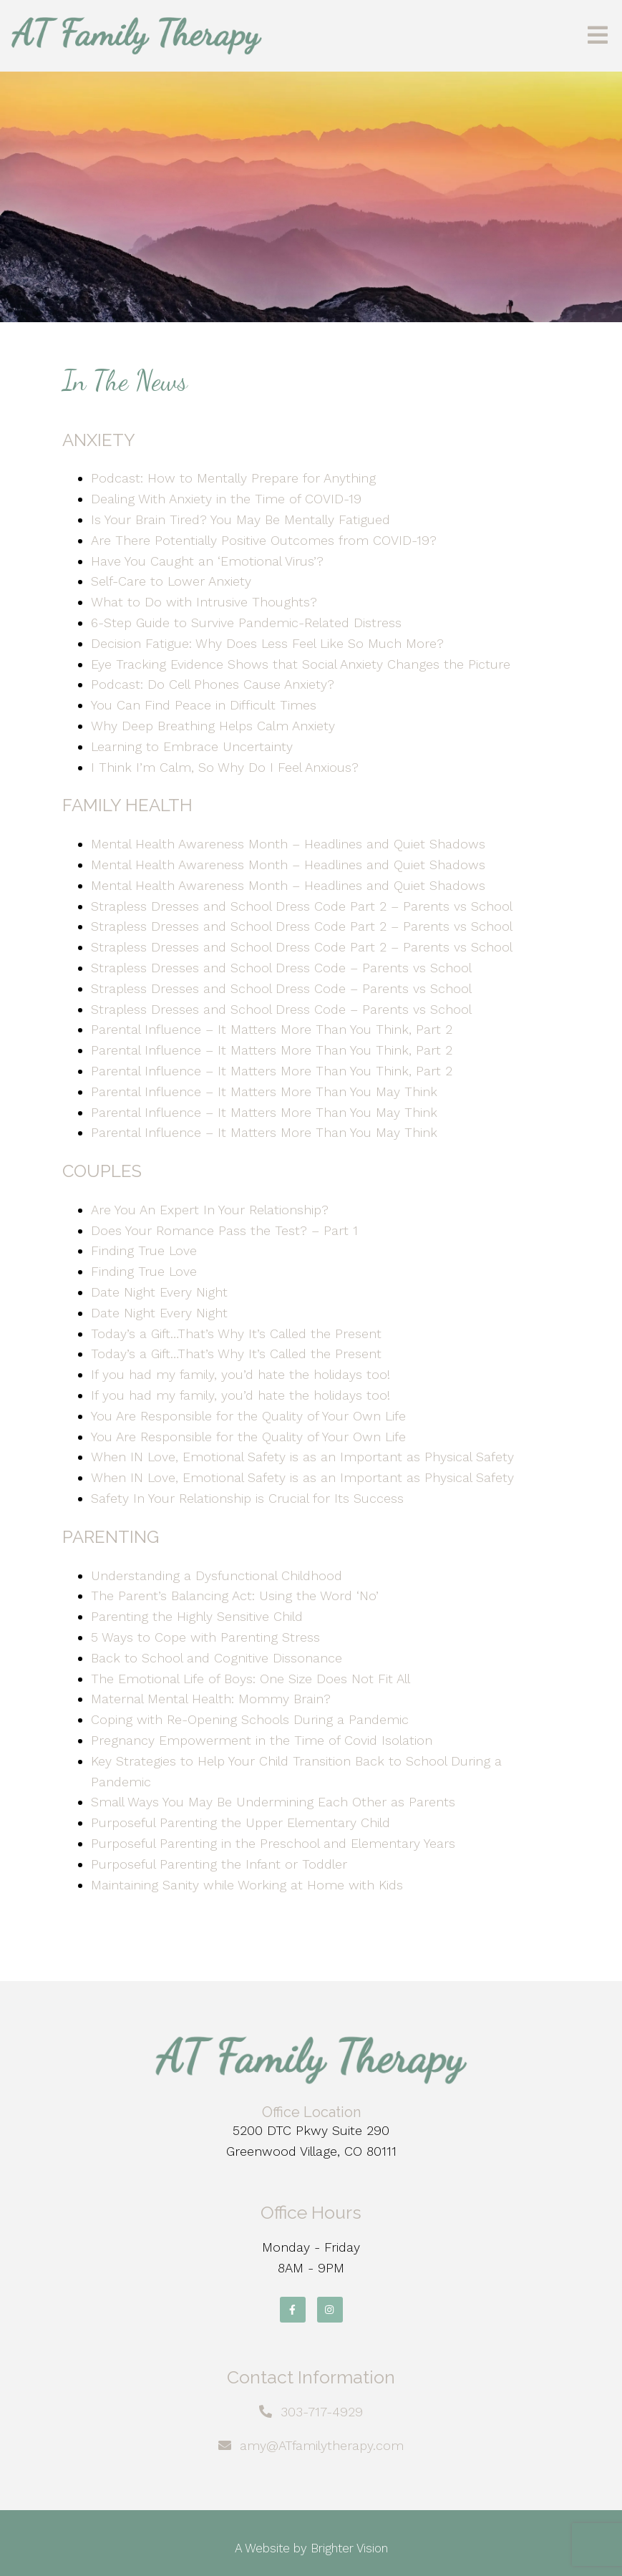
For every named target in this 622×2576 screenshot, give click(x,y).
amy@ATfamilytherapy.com (322, 2445)
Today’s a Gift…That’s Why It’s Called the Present (236, 1333)
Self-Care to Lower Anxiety (171, 581)
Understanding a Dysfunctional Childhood (216, 1575)
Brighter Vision (349, 2548)
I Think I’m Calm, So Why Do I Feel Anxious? (225, 767)
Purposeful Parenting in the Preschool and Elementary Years (273, 1843)
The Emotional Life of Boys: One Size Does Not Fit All (250, 1678)
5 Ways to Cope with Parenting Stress (207, 1637)
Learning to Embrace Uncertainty (192, 746)
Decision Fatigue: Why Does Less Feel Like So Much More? (267, 643)
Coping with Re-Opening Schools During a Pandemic (250, 1719)
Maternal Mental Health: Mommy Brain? (211, 1698)
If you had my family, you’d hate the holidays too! (240, 1374)
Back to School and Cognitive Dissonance (216, 1657)
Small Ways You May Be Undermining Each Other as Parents (275, 1801)
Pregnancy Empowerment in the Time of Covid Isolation (261, 1740)
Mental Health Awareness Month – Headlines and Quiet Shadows (288, 843)
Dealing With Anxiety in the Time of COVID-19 (226, 498)
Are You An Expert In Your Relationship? (210, 1209)
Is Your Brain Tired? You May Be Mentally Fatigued (240, 519)
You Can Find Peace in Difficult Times (203, 704)
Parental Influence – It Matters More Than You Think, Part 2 (271, 1029)
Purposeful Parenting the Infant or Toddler (219, 1864)
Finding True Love (144, 1250)
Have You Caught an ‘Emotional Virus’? (207, 560)
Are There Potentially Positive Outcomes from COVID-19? (264, 540)
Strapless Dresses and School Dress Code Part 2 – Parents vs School (301, 906)
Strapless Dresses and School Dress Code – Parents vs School (281, 967)
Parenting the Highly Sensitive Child (197, 1616)
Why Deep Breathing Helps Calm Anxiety (213, 725)
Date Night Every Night (159, 1291)
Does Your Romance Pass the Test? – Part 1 (224, 1230)
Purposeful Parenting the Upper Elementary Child (240, 1822)
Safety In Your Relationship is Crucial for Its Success (247, 1498)
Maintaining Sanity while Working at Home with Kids (247, 1884)
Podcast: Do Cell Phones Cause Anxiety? (212, 684)
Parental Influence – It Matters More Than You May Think (264, 1091)
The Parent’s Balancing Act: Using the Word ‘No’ (235, 1595)
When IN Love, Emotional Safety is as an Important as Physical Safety (302, 1456)
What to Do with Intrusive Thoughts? (204, 601)
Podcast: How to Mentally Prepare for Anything (233, 477)
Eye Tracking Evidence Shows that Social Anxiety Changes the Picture (300, 664)
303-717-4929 (322, 2411)
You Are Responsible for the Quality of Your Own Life (248, 1415)
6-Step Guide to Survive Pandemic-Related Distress (246, 622)
